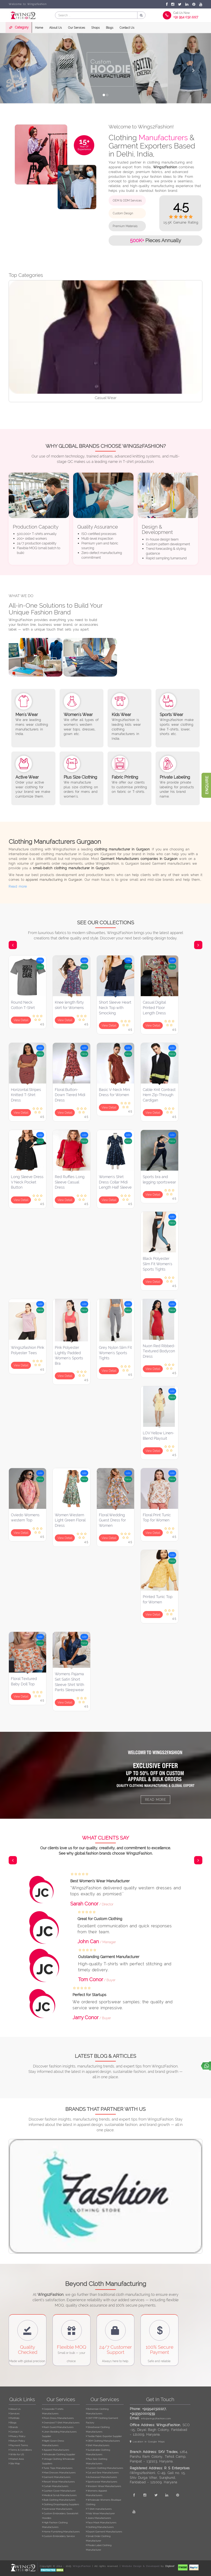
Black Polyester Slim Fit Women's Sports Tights (157, 1263)
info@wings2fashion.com (156, 2418)
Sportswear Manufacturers (101, 2481)
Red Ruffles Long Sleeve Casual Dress (69, 1181)
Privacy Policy (17, 2436)
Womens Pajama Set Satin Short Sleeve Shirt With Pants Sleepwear (69, 1681)
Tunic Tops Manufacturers (57, 2467)
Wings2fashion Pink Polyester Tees (27, 1350)
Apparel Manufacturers (55, 2449)
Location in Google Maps (147, 2441)
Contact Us (127, 27)
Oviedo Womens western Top (25, 1517)
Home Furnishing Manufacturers (61, 2531)
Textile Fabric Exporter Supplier (104, 2436)
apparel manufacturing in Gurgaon (54, 879)
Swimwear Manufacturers (57, 2508)
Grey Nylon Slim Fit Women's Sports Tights (115, 1352)
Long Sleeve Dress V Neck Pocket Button (27, 1181)
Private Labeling (175, 776)
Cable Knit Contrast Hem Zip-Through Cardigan (159, 1094)
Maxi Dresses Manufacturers (59, 2472)
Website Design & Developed (140, 2565)
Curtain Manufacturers (55, 2486)
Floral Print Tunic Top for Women (157, 1517)
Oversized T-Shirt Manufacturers (61, 2422)
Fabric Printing (125, 776)
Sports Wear (171, 714)
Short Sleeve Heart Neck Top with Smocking (115, 1007)
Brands (13, 2426)
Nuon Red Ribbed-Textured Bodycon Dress (159, 1350)
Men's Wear (26, 714)
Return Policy (17, 2440)
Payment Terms (18, 2445)
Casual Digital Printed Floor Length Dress (154, 1007)
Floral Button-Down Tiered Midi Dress (70, 1094)
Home (39, 27)
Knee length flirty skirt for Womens (69, 1005)
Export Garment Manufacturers (104, 2531)
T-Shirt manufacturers (99, 2508)
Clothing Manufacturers (100, 2526)
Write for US (16, 2454)
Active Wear (27, 776)
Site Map (14, 2463)
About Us (55, 27)
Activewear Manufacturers (101, 2476)
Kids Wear (121, 714)
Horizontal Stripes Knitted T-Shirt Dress (26, 1094)
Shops (95, 27)
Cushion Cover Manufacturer (59, 2490)
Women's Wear (78, 714)
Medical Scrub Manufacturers (59, 2495)
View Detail (21, 1020)
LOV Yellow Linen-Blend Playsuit (158, 1435)
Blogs (109, 27)
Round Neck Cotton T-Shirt (23, 1005)
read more (155, 1799)
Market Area (16, 2458)
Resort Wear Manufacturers (58, 2481)
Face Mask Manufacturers (101, 2522)
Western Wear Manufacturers (103, 2486)
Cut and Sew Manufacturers (102, 2472)
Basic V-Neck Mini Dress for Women (114, 1092)
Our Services (76, 27)
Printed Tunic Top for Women (157, 1599)
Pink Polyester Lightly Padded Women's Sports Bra (69, 1355)
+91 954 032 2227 (185, 17)
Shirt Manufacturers (97, 2445)
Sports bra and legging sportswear (159, 1179)
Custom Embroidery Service (58, 2536)
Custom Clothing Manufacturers (104, 2467)
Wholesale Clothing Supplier (58, 2454)
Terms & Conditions (20, 2449)
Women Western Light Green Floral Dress (70, 1520)
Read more (18, 886)
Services (14, 2413)
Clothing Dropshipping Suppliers (60, 2504)
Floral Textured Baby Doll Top (24, 1681)
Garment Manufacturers (56, 2476)
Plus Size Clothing (80, 776)
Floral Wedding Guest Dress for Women (112, 1520)
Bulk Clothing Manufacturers (58, 2499)
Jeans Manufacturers (98, 2517)
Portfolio (14, 2417)
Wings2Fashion (82, 2565)
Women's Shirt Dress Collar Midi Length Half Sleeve (115, 1181)
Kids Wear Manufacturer (100, 2513)
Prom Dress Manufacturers (58, 2417)
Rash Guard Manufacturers (58, 2426)
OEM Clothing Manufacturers (103, 2440)
